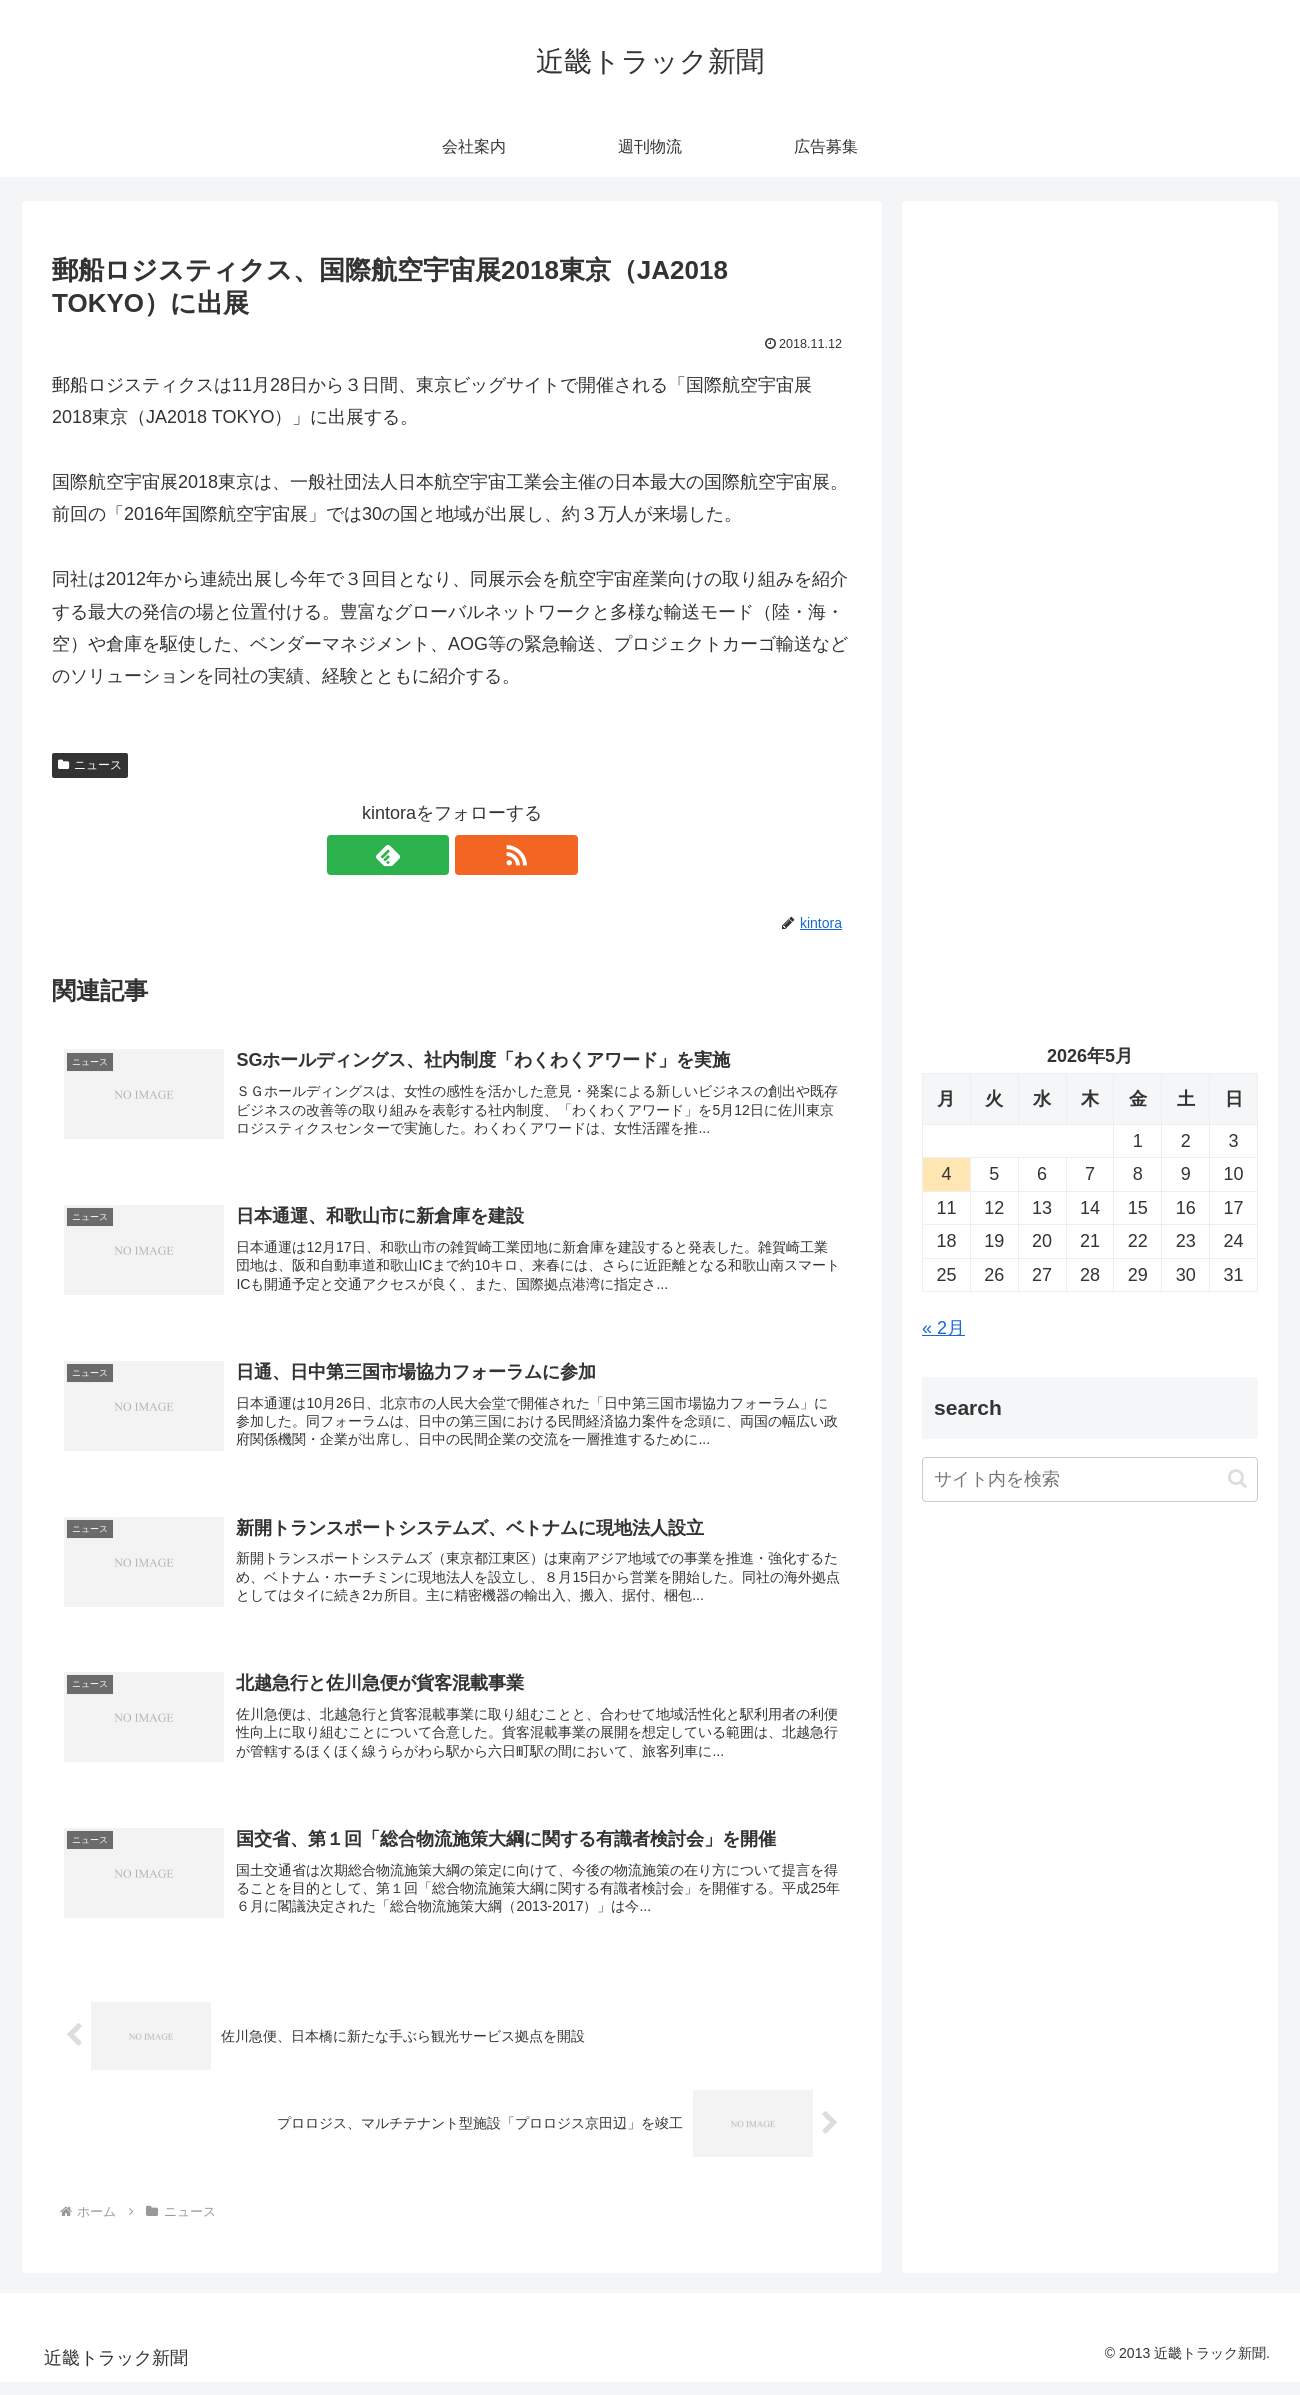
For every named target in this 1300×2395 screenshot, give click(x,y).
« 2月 (943, 1328)
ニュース (90, 765)
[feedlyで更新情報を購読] (429, 855)
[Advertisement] (1090, 426)
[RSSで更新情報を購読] (475, 855)
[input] (1090, 1479)
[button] (1237, 1478)
